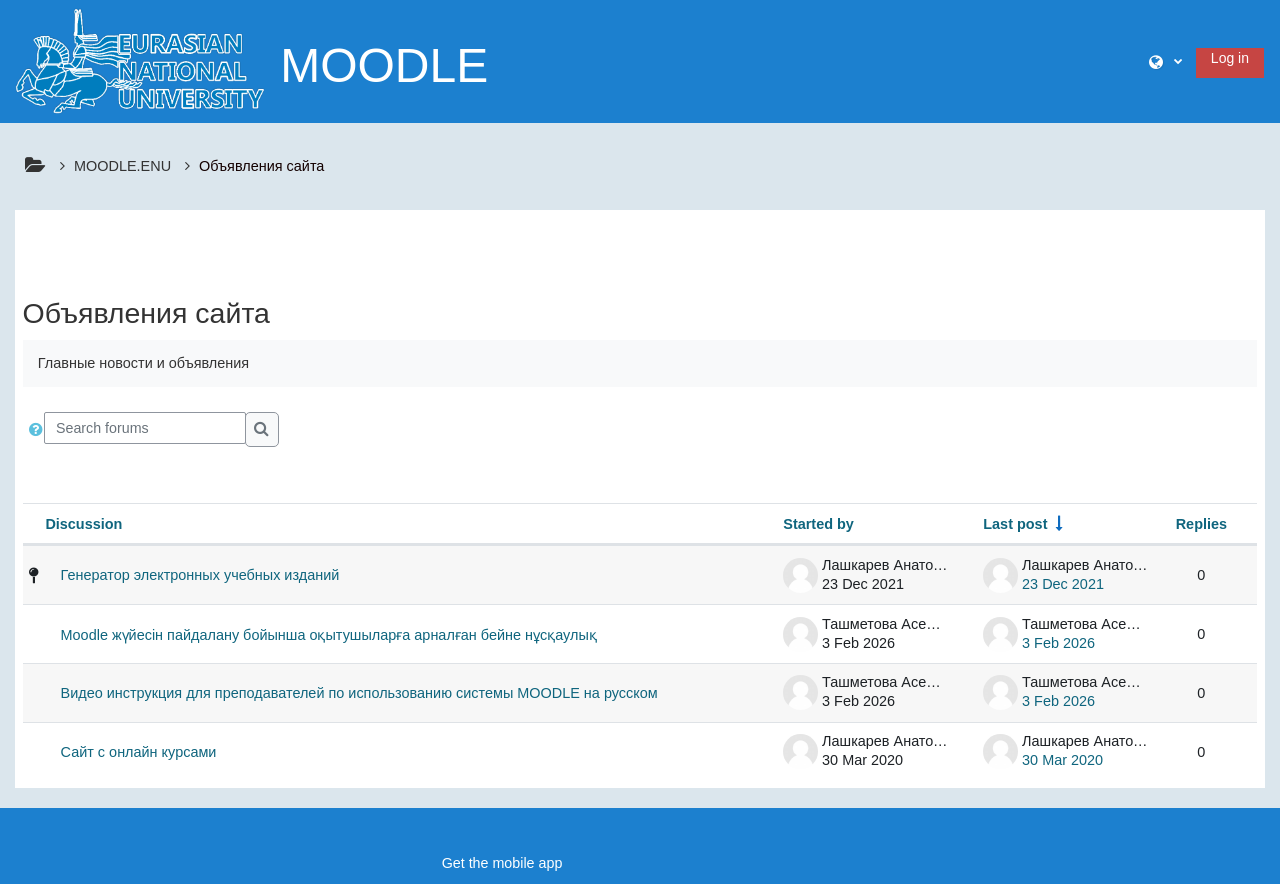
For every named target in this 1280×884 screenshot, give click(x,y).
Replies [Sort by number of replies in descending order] (1201, 524)
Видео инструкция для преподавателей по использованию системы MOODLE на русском (359, 693)
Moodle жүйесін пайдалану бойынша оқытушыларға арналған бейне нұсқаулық (329, 635)
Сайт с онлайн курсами (139, 752)
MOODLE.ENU (122, 166)
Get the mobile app (502, 863)
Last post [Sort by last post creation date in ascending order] (1015, 524)
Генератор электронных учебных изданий (200, 575)
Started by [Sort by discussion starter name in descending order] (818, 524)
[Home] (140, 60)
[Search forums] (145, 428)
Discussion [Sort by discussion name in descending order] (83, 524)
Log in (1230, 58)
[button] (1165, 62)
